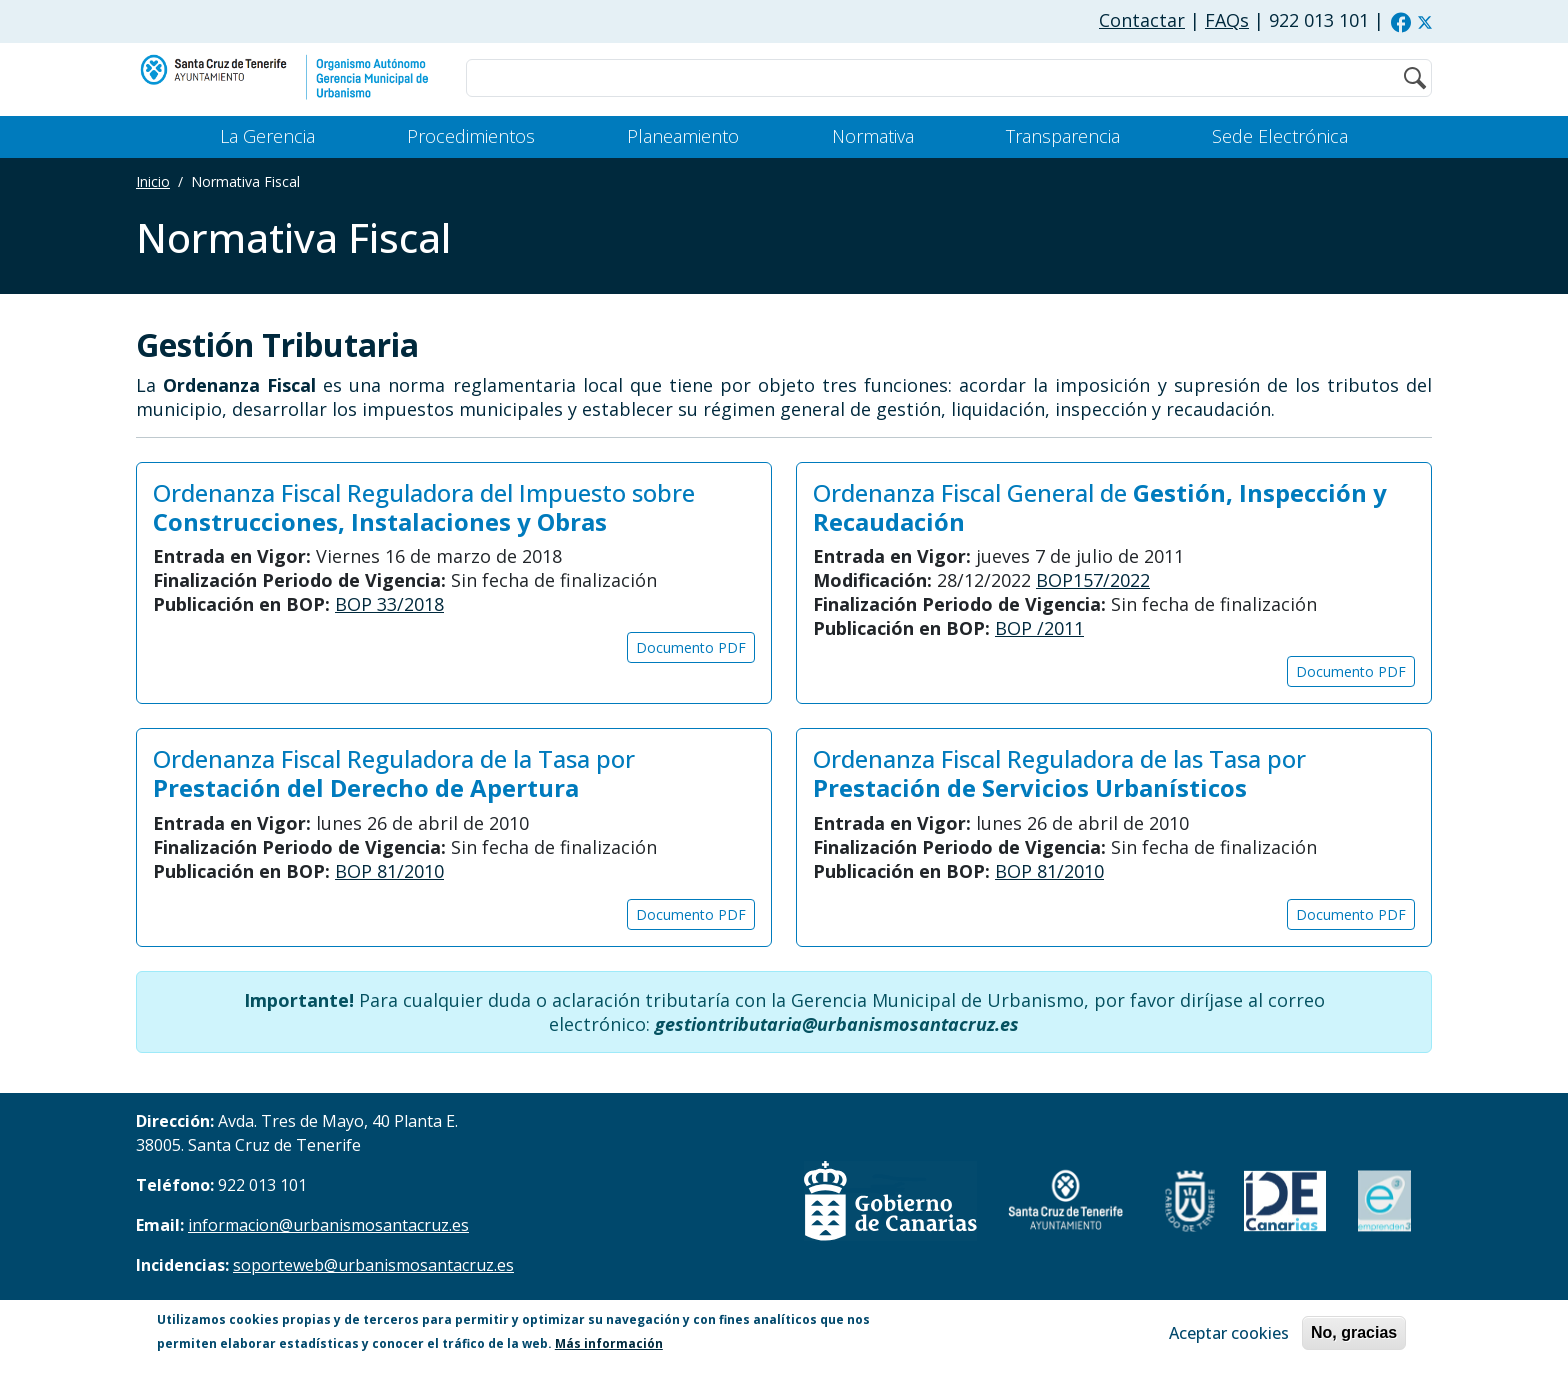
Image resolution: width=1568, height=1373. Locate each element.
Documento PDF (691, 647)
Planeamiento (683, 136)
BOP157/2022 (1093, 580)
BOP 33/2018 (389, 604)
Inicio (153, 181)
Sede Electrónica (1280, 136)
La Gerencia (267, 136)
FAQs (1227, 20)
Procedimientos (471, 136)
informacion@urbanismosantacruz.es (328, 1225)
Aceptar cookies (1229, 1333)
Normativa (873, 136)
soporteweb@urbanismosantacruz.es (373, 1265)
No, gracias (1354, 1332)
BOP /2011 (1039, 628)
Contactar (1142, 20)
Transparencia (1063, 136)
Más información (609, 1343)
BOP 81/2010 (389, 871)
